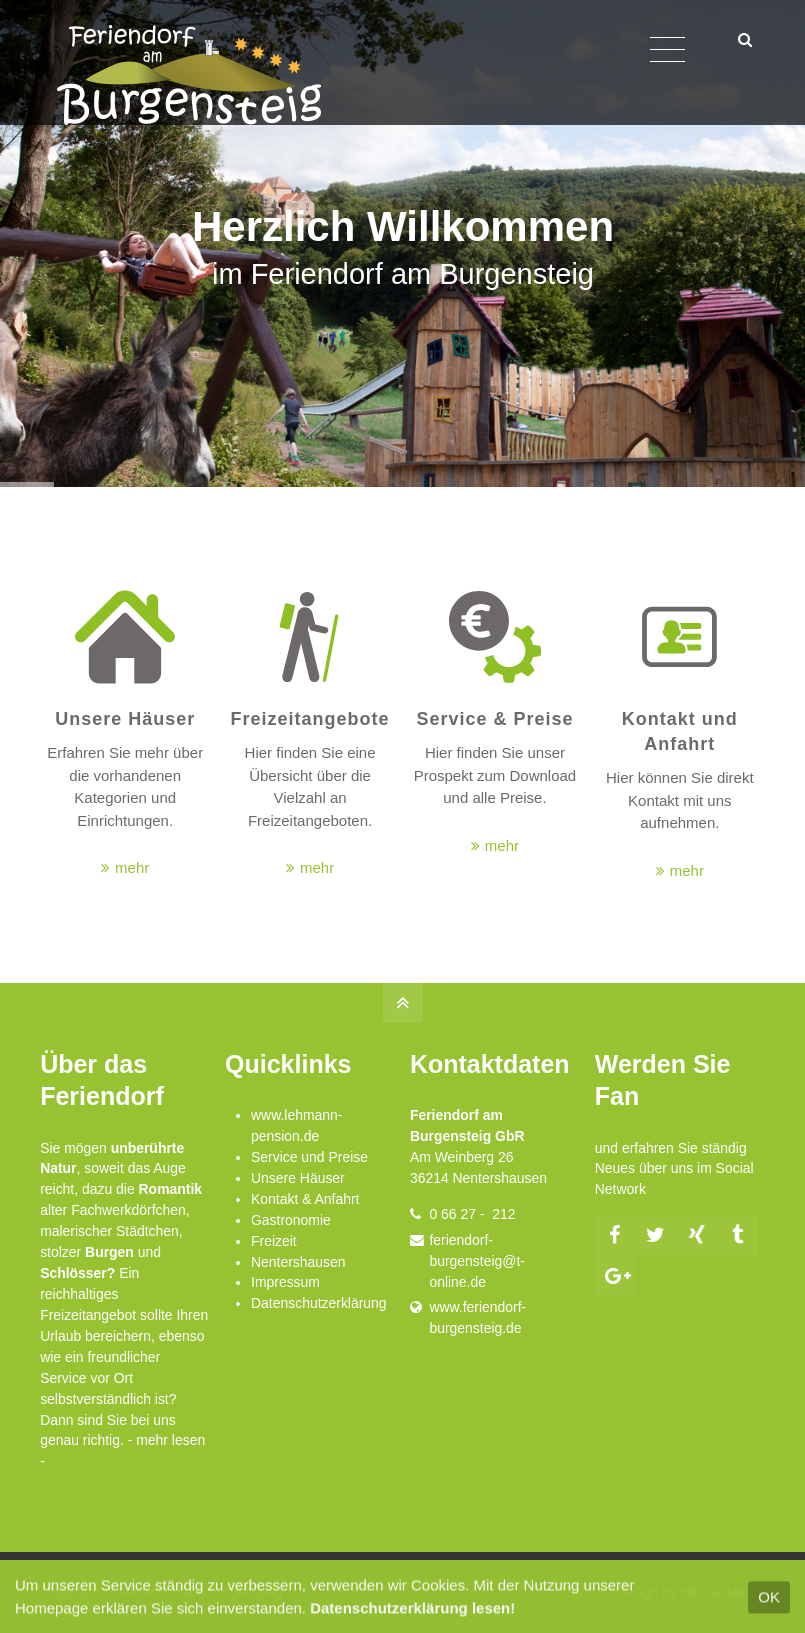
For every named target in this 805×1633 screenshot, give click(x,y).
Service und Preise (309, 1157)
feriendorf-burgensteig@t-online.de (477, 1261)
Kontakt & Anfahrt (305, 1199)
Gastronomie (291, 1220)
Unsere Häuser (298, 1178)
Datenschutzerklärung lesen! (412, 1616)
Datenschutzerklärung (319, 1303)
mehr (132, 867)
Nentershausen (298, 1262)
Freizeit (274, 1241)
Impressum (285, 1282)
